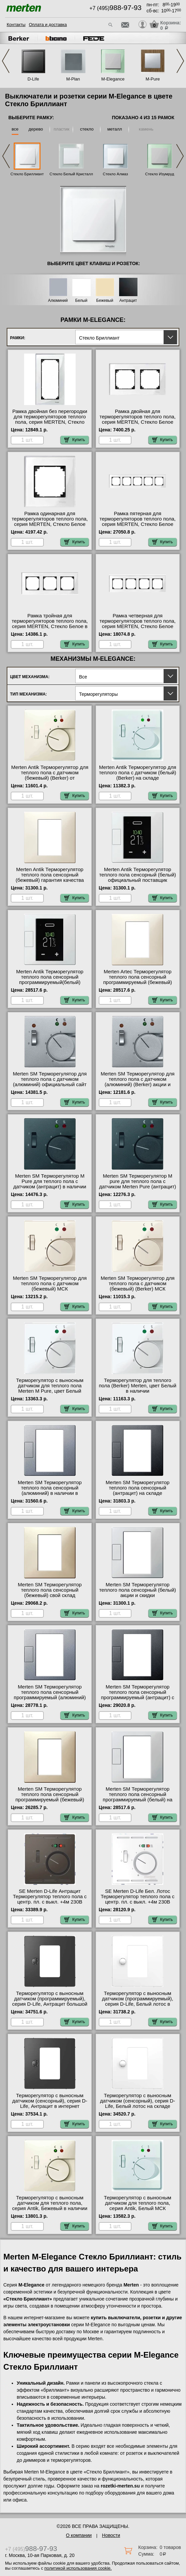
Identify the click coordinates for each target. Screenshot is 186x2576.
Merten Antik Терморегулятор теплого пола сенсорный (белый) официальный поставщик (137, 875)
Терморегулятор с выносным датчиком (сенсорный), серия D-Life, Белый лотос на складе (137, 2101)
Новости (111, 2535)
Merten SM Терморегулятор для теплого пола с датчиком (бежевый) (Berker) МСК (138, 1283)
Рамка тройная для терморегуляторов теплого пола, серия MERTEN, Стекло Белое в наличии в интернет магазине (50, 623)
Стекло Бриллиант (27, 174)
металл (114, 129)
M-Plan (73, 78)
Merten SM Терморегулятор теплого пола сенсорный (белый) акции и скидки (137, 1590)
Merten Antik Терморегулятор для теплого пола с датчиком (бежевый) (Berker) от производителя (49, 775)
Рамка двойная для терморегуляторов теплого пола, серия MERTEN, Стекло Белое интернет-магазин (137, 419)
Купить (74, 439)
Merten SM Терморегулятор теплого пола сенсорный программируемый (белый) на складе (137, 1797)
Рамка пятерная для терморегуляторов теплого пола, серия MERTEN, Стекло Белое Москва (137, 521)
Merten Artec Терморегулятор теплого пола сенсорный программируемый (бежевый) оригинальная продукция (137, 979)
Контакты (16, 24)
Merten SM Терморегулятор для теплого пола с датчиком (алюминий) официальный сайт (50, 1079)
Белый (81, 301)
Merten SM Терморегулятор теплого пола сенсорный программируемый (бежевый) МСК (49, 1797)
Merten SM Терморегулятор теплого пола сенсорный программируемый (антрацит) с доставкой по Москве (137, 1695)
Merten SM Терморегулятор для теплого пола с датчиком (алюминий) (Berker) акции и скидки (138, 1082)
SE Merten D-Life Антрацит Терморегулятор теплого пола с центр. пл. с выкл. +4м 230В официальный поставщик (50, 1899)
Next (180, 61)
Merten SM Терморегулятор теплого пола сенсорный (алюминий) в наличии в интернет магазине (50, 1490)
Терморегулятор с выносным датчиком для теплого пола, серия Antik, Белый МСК (137, 2203)
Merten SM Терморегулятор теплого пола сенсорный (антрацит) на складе (138, 1488)
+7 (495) (115, 8)
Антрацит (128, 301)
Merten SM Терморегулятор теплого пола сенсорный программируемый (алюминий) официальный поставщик (50, 1695)
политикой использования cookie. (78, 2568)
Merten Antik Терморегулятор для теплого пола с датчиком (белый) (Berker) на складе (137, 773)
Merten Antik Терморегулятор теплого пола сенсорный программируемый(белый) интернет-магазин (49, 979)
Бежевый (104, 301)
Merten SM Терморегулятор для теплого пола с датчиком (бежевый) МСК (50, 1283)
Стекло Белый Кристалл (71, 174)
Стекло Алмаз (115, 174)
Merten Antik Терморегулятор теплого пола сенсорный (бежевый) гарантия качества (50, 875)
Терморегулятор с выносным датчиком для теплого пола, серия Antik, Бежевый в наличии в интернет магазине (49, 2205)
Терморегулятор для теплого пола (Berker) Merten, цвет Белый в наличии (137, 1386)
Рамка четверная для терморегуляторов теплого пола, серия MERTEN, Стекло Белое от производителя (137, 623)
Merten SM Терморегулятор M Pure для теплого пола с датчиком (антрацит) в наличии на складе (49, 1184)
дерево (35, 129)
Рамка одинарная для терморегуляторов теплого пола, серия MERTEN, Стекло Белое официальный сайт (50, 521)
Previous (6, 61)
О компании (79, 2535)
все (15, 129)
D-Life (33, 78)
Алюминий (58, 301)
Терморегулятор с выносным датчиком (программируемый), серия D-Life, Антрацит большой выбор (49, 2001)
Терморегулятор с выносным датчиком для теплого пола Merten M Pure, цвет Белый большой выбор (49, 1388)
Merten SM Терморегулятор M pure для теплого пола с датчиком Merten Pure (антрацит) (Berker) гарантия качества (137, 1184)
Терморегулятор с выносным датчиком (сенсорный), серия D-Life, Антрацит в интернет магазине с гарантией (49, 2103)
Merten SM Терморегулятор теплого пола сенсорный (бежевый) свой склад (50, 1590)
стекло (86, 129)
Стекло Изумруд (159, 174)
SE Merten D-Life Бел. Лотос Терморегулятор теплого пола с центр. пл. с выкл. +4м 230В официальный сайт (137, 1899)
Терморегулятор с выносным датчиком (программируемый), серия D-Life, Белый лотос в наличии (137, 2001)
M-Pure (153, 78)
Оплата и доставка (48, 24)
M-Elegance (112, 78)
